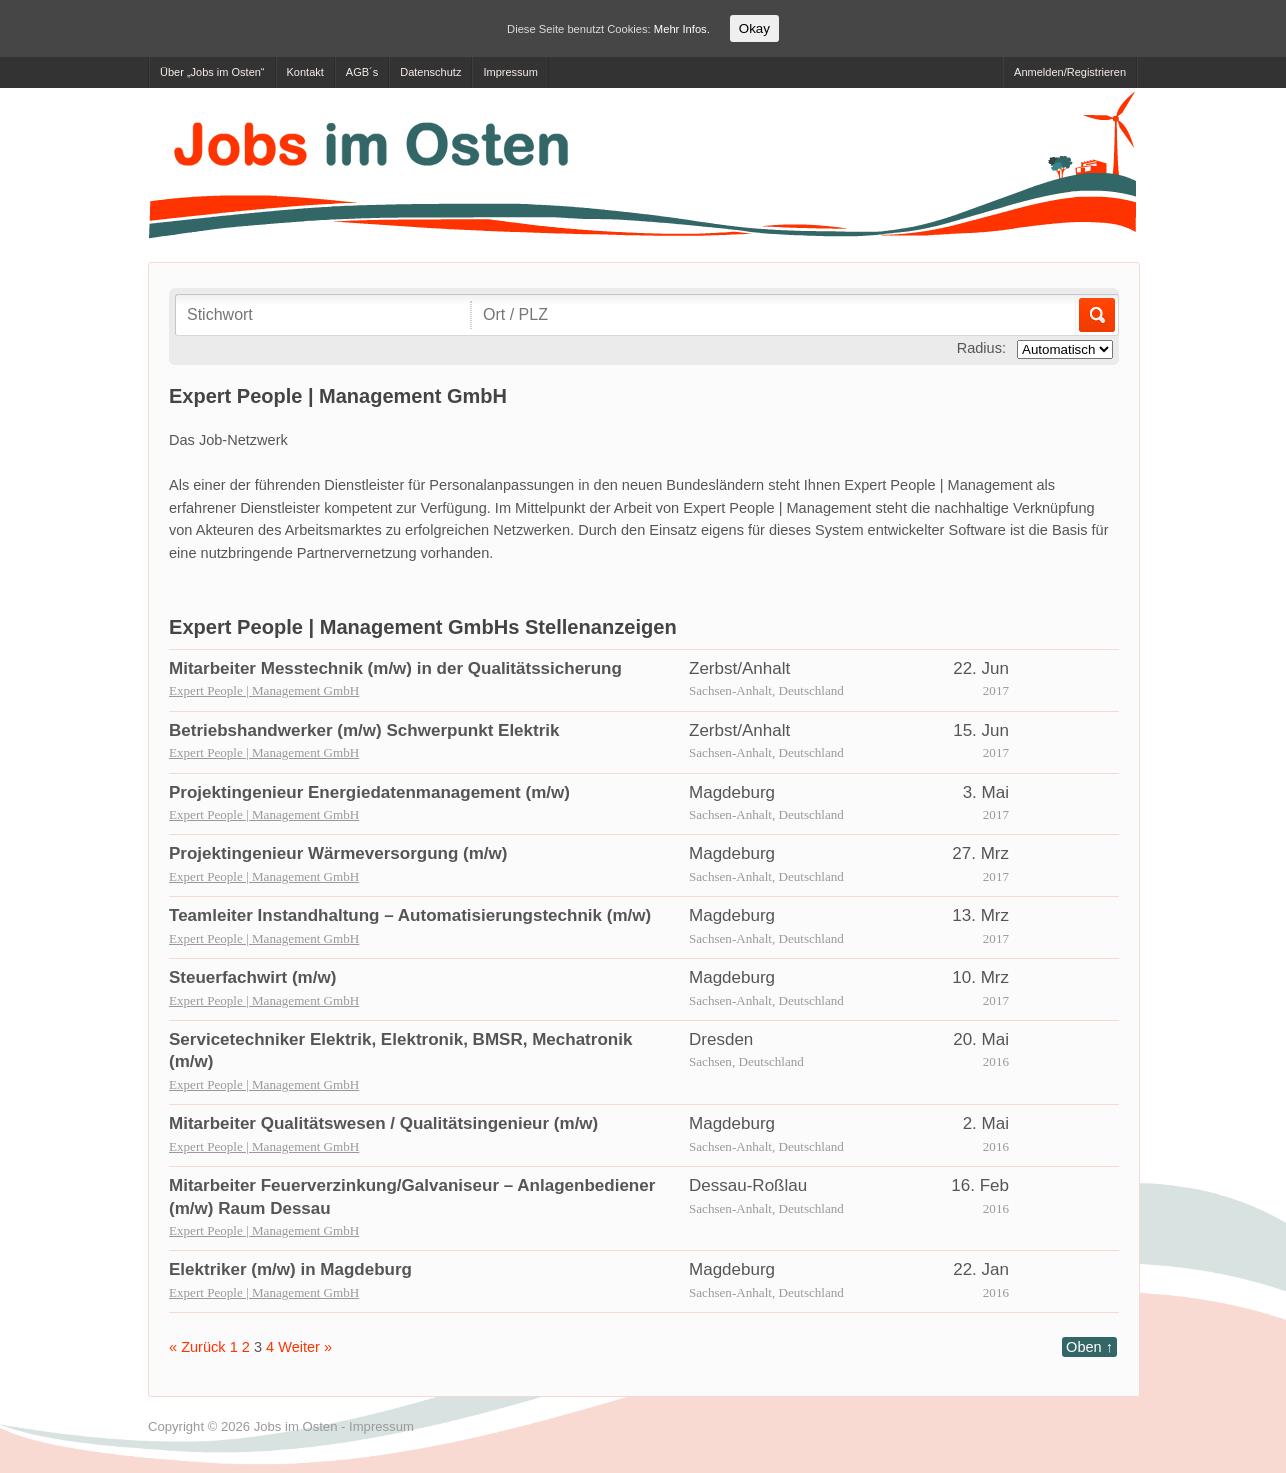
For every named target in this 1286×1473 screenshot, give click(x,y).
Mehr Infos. (682, 29)
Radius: (981, 348)
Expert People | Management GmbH (264, 690)
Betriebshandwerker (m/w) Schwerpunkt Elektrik (364, 730)
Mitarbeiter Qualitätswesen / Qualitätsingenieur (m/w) (383, 1123)
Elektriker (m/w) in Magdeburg (290, 1269)
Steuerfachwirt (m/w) (252, 977)
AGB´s (362, 72)
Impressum (510, 72)
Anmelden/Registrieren (1070, 72)
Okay (754, 28)
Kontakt (305, 72)
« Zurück (197, 1347)
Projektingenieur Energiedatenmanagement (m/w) (369, 792)
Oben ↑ (1089, 1347)
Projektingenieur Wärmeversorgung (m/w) (338, 853)
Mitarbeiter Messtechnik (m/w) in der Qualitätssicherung (395, 668)
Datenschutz (430, 72)
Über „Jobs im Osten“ (212, 72)
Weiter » (305, 1347)
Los (1095, 315)
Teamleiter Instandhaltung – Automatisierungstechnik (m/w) (410, 915)
